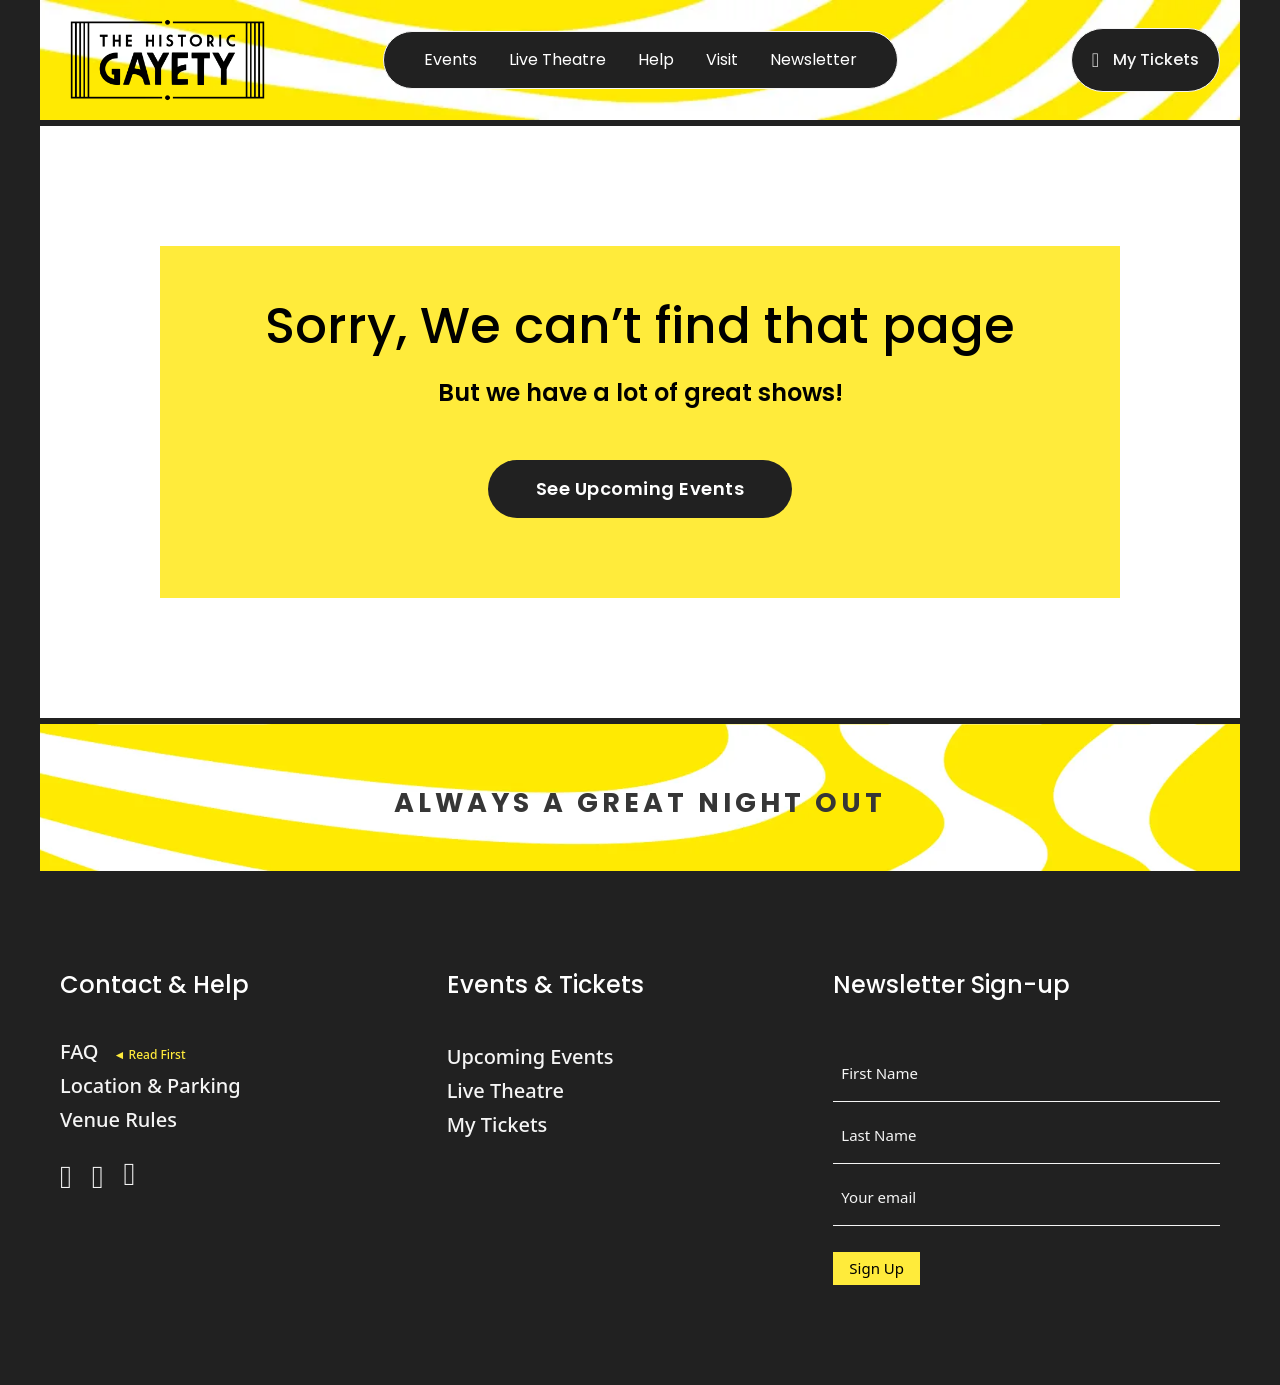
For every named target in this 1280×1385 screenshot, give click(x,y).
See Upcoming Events (640, 488)
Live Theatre (557, 59)
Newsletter (813, 59)
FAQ (79, 1051)
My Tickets (1156, 59)
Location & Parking (150, 1085)
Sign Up (876, 1268)
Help (656, 59)
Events (450, 59)
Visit (722, 59)
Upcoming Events (530, 1056)
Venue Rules (118, 1119)
